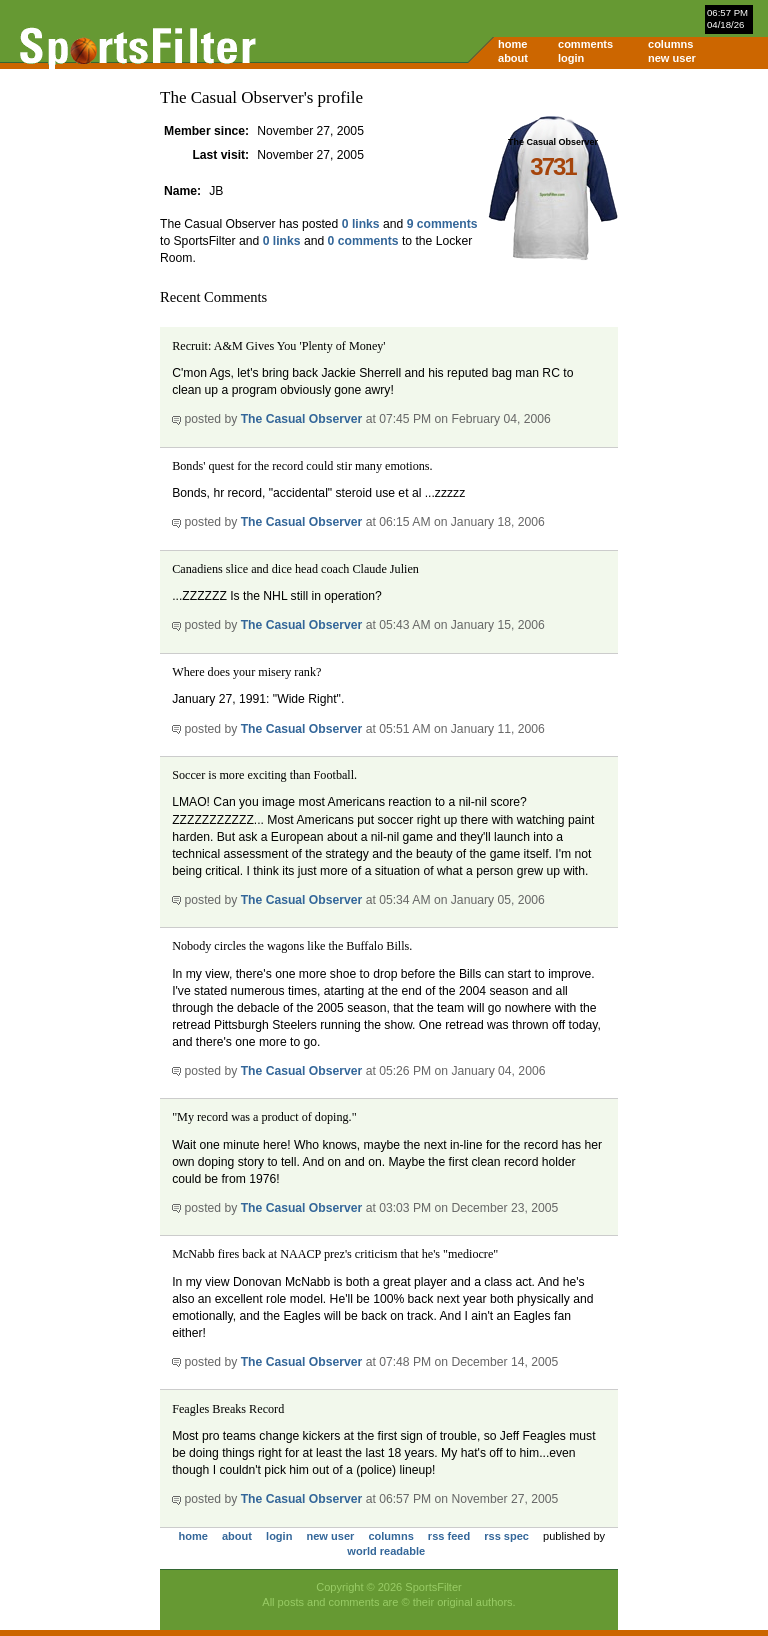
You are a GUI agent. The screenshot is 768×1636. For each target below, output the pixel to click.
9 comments (442, 224)
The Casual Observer (302, 419)
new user (672, 58)
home (512, 44)
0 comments (363, 241)
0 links (361, 224)
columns (670, 44)
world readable (386, 1551)
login (571, 58)
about (513, 58)
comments (585, 44)
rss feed (449, 1536)
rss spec (506, 1536)
